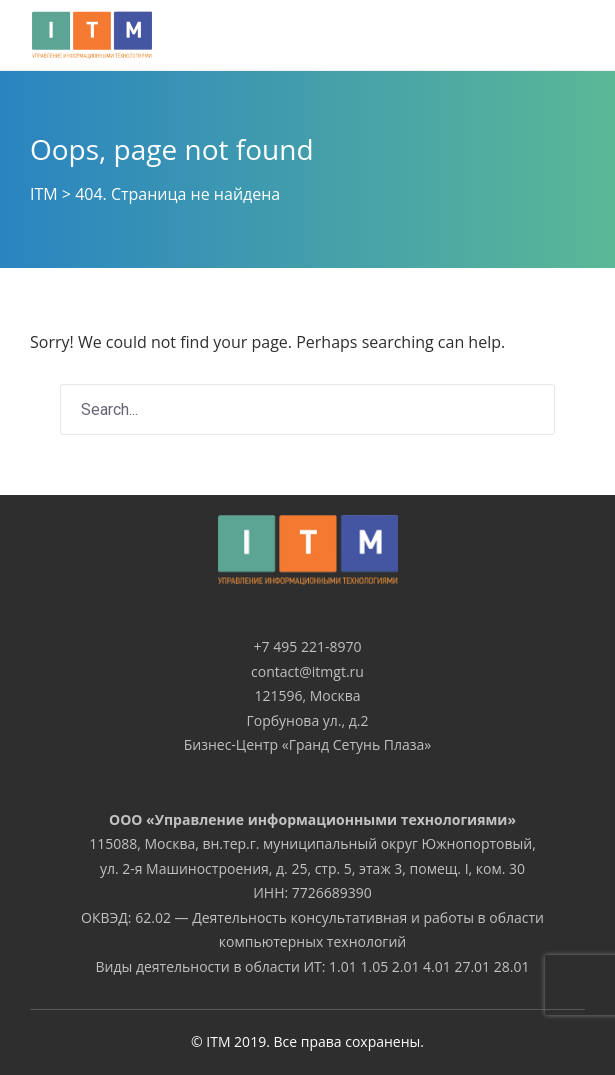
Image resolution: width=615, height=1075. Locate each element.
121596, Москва (307, 695)
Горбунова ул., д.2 (307, 720)
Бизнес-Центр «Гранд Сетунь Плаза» (308, 744)
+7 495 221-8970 (308, 646)
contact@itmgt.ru (307, 671)
